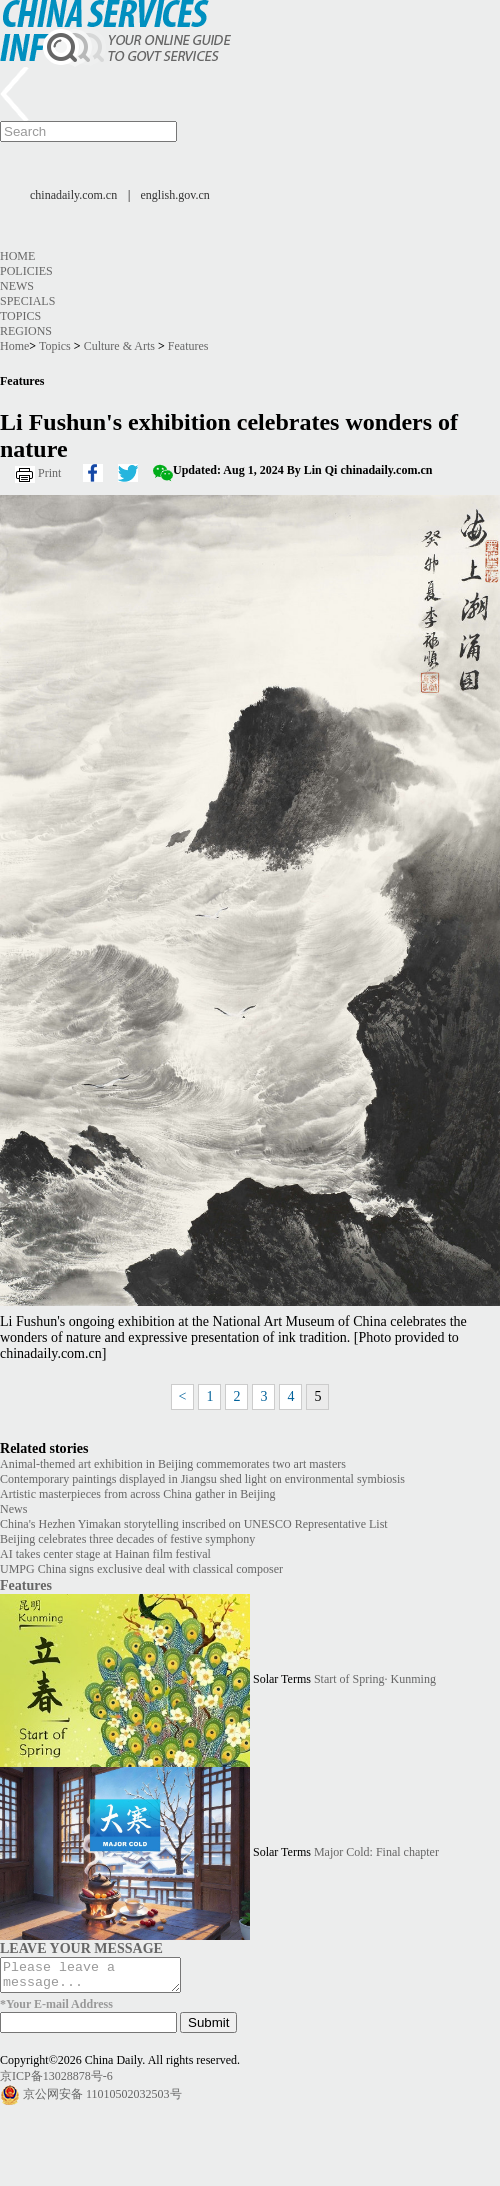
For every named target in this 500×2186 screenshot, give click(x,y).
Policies (26, 271)
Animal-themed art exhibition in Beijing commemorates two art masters (173, 1464)
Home (17, 256)
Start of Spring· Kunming (375, 1679)
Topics (20, 316)
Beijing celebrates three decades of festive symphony (127, 1539)
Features (188, 346)
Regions (26, 331)
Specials (27, 301)
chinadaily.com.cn (73, 195)
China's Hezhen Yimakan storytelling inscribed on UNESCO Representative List (194, 1524)
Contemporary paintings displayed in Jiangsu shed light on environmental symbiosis (202, 1479)
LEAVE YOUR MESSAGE (81, 1948)
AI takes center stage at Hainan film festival (105, 1554)
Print (49, 473)
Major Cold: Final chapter (376, 1852)
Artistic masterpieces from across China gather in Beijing (138, 1494)
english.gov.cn (175, 195)
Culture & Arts (119, 346)
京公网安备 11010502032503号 (102, 2099)
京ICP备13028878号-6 (56, 2082)
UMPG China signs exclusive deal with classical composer (141, 1569)
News (17, 286)
